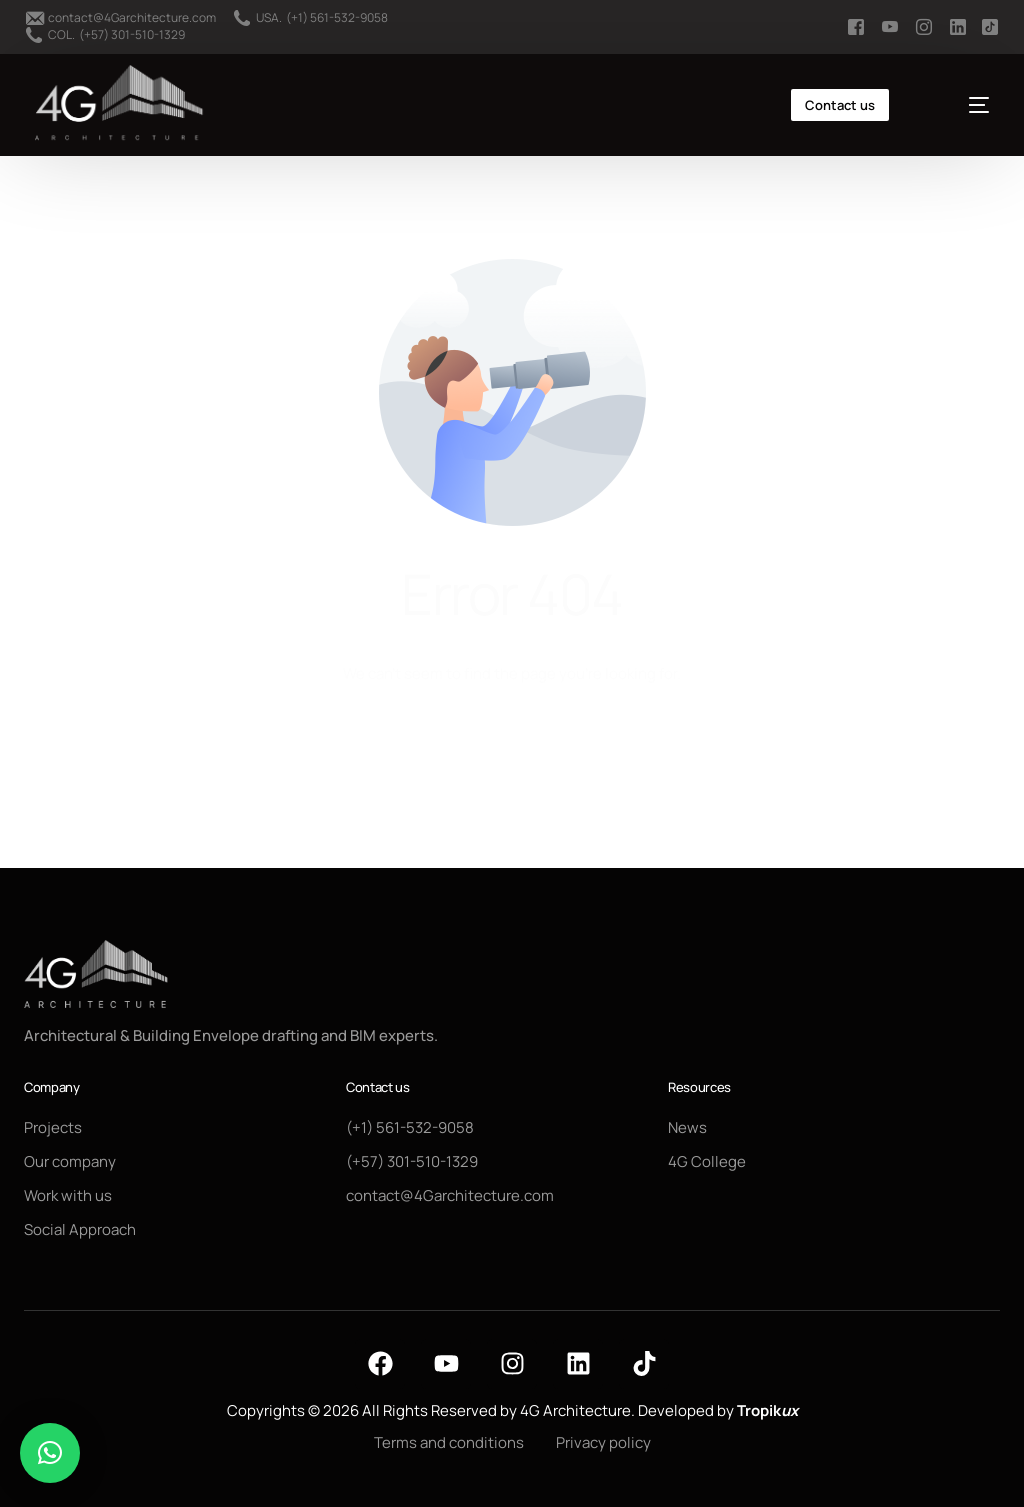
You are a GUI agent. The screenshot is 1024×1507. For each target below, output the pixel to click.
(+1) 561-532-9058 (337, 18)
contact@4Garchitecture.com (132, 18)
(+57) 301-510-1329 (132, 35)
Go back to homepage (512, 752)
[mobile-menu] (960, 105)
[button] (50, 1453)
